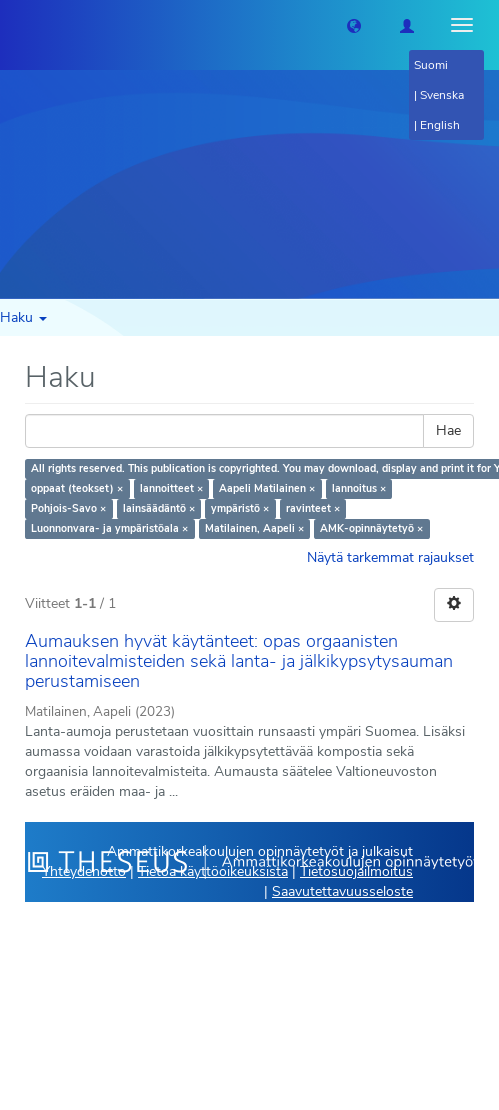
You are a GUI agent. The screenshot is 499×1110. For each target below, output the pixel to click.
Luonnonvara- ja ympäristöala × (109, 528)
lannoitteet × (171, 488)
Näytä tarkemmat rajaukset (390, 557)
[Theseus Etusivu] (15, 25)
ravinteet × (313, 508)
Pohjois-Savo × (68, 508)
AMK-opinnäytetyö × (371, 528)
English (440, 125)
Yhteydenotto (84, 871)
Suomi (431, 65)
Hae (448, 430)
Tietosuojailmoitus (356, 871)
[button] (354, 25)
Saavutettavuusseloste (342, 891)
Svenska (442, 95)
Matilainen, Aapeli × (254, 528)
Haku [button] (23, 317)
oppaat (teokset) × (77, 488)
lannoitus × (359, 488)
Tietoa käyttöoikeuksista (213, 871)
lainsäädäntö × (159, 508)
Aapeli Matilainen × (267, 488)
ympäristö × (240, 508)
